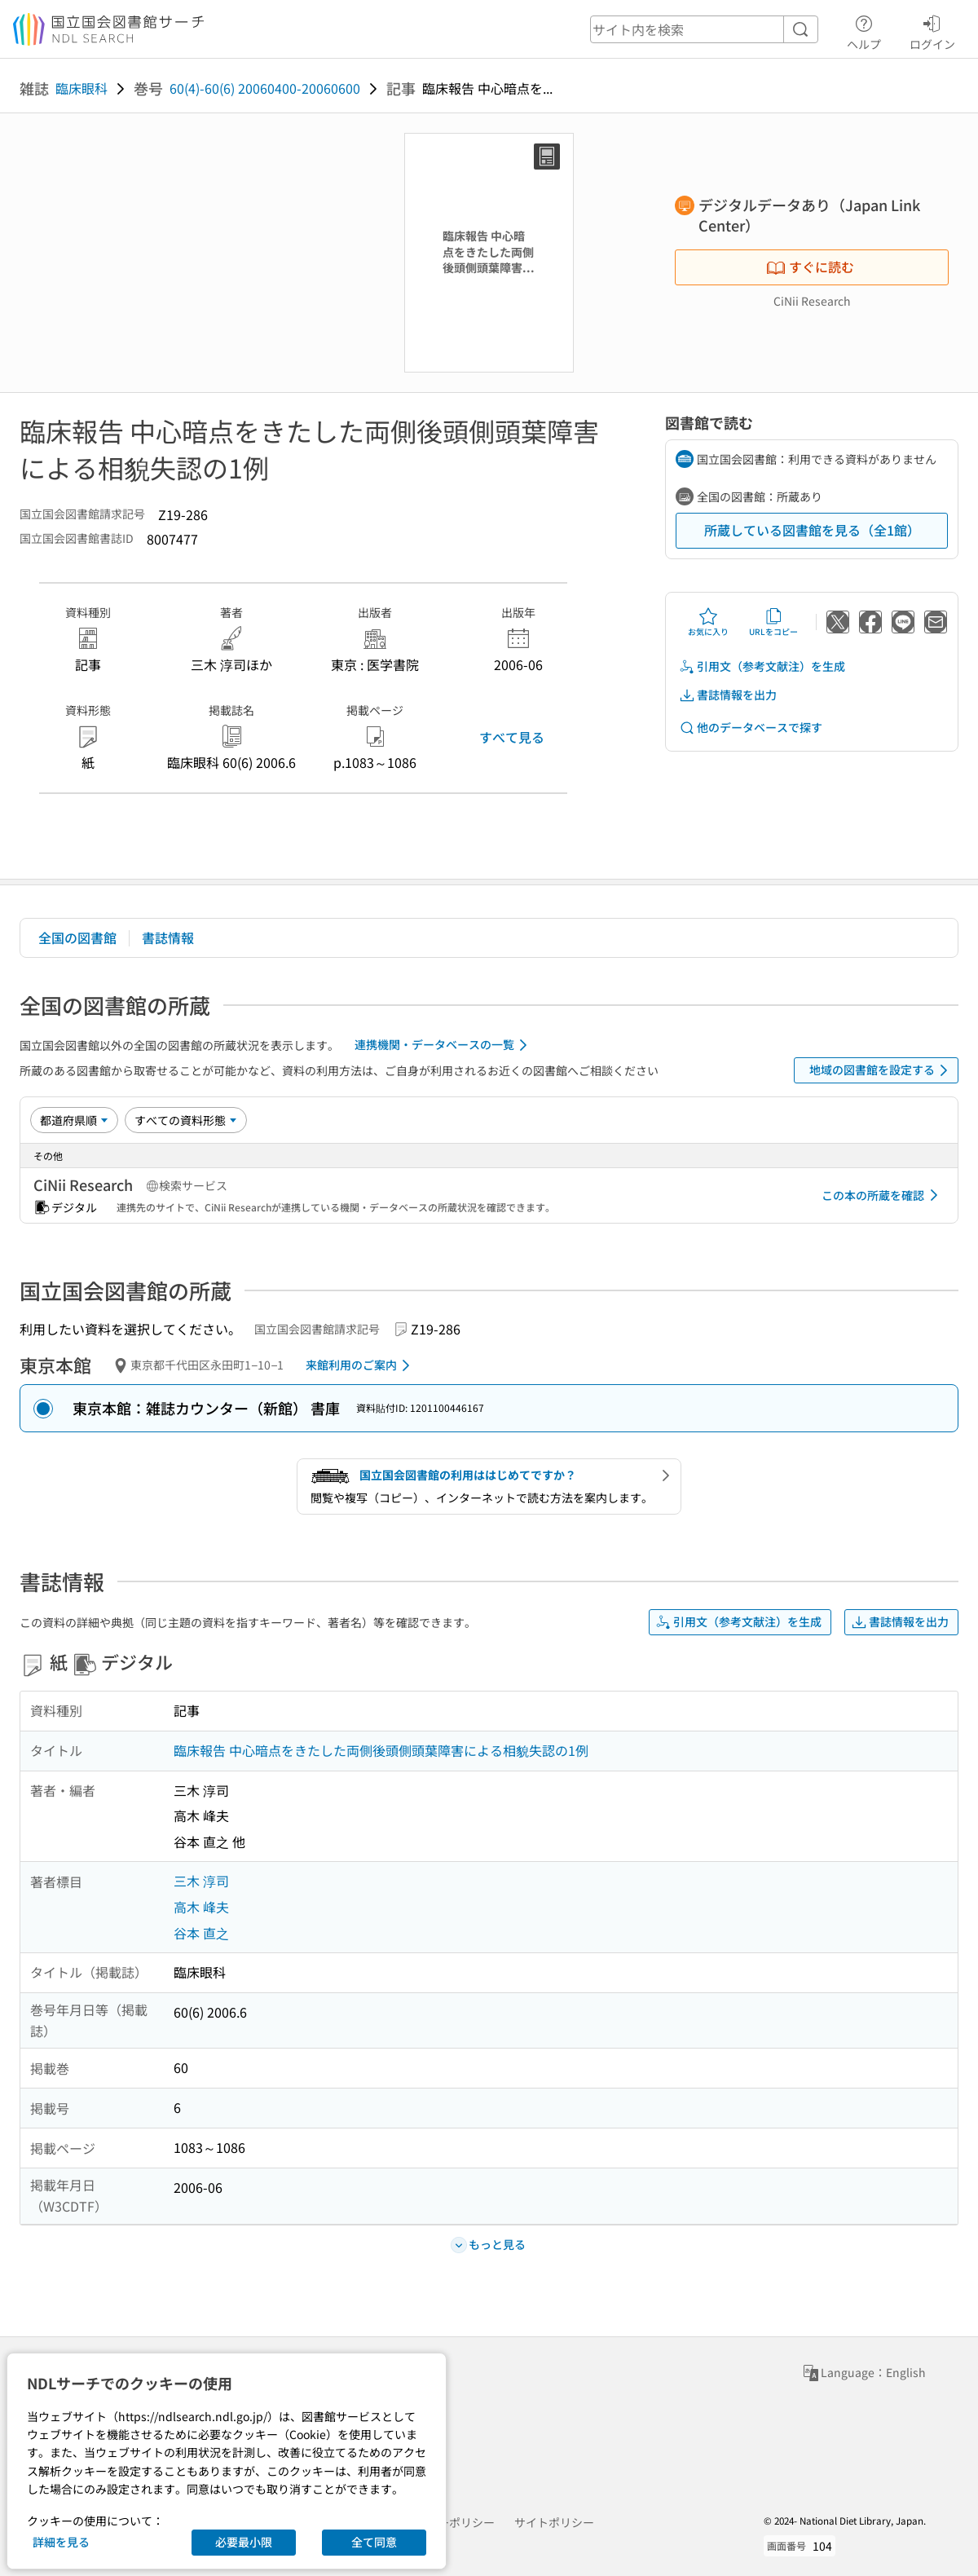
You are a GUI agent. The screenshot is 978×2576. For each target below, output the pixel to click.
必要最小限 (243, 2542)
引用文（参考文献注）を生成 (762, 666)
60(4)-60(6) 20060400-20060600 (265, 88)
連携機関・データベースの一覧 (444, 1045)
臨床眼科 (81, 88)
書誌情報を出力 (728, 695)
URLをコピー (773, 622)
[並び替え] (74, 1120)
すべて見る (511, 737)
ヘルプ (864, 30)
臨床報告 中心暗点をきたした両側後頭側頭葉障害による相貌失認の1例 (381, 1750)
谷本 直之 (201, 1933)
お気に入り (708, 622)
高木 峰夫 (201, 1907)
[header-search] (704, 29)
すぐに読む (810, 266)
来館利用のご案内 (361, 1365)
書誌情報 (168, 937)
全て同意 (374, 2542)
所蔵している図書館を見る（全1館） (812, 530)
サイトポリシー (554, 2522)
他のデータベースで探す (750, 727)
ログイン (932, 30)
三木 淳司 (201, 1880)
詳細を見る (61, 2542)
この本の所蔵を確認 (883, 1195)
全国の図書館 (77, 937)
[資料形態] (186, 1120)
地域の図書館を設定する (881, 1070)
